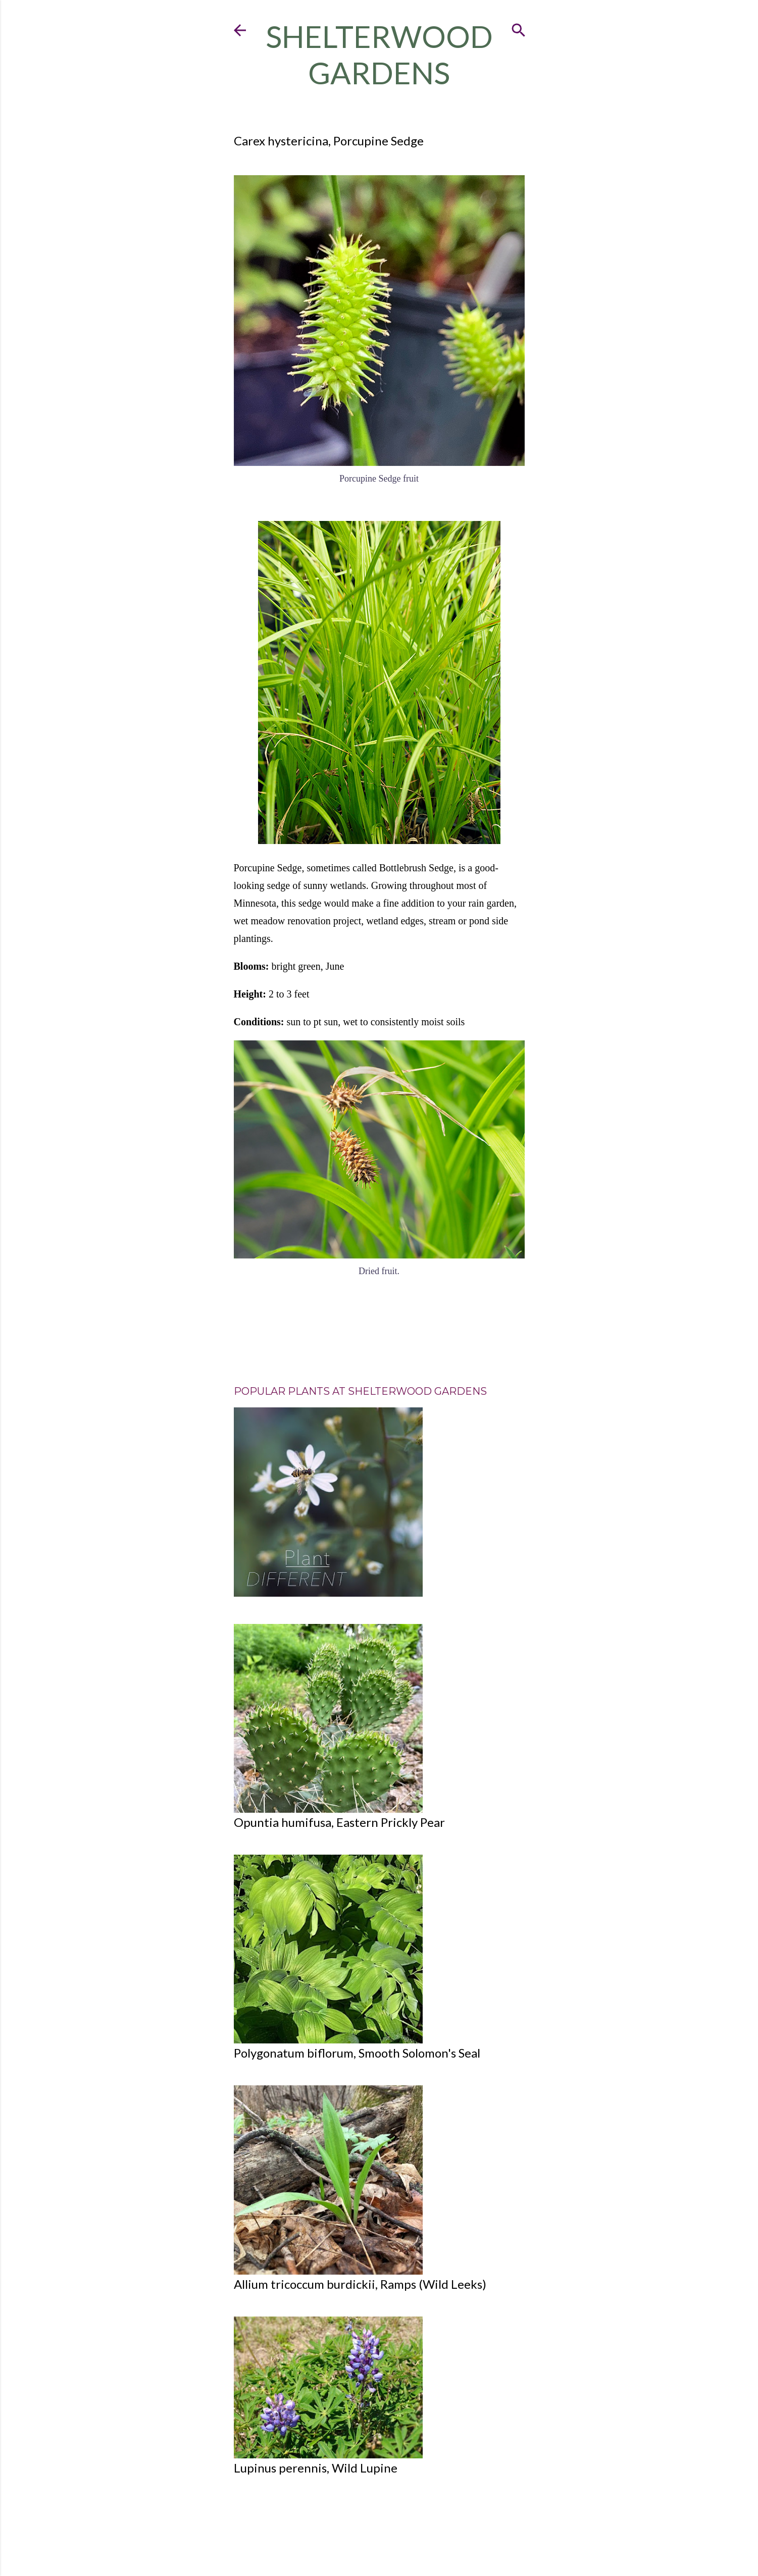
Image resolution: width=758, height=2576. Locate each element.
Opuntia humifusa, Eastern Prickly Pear (339, 1822)
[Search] (519, 28)
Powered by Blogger (379, 2532)
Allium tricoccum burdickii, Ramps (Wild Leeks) (360, 2284)
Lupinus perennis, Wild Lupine (315, 2467)
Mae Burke (400, 2548)
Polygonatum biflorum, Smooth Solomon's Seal (357, 2052)
